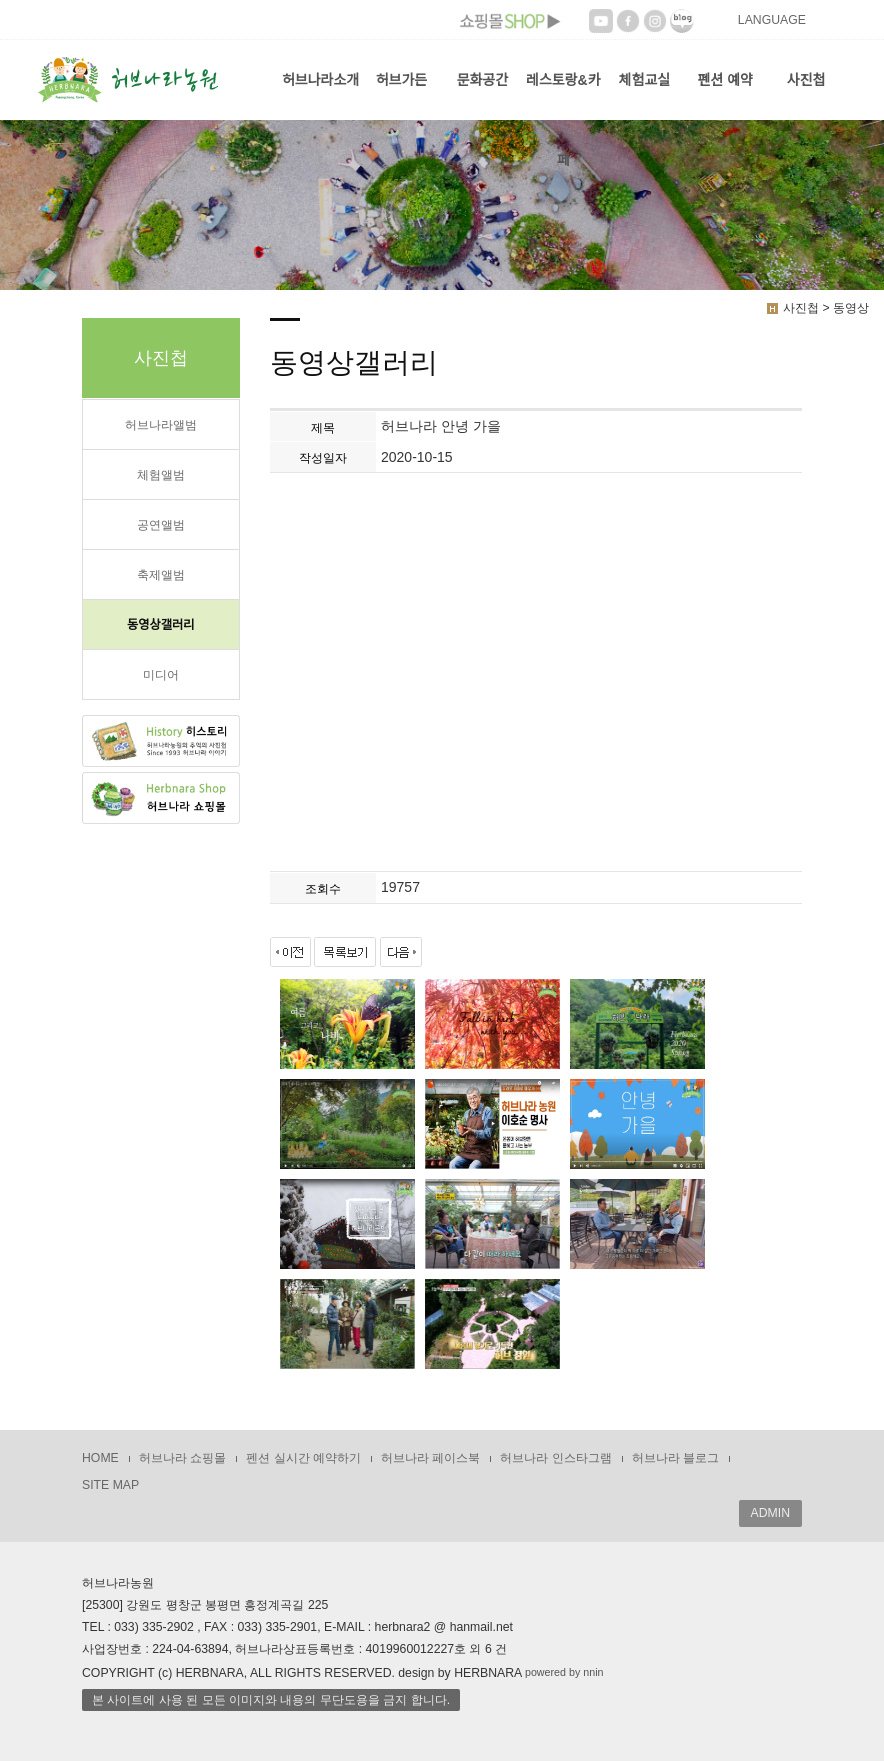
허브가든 (402, 80)
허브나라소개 (320, 80)
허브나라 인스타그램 (555, 1458)
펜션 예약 (724, 80)
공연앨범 (161, 525)
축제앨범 (161, 575)
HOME (100, 1458)
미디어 (161, 675)
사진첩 (806, 80)
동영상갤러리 (161, 625)
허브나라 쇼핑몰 (182, 1458)
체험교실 (645, 80)
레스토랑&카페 (563, 96)
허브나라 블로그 (675, 1458)
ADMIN (770, 1513)
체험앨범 (161, 475)
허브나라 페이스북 (430, 1458)
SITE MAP (110, 1485)
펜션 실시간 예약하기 (303, 1458)
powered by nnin (564, 1672)
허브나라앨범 (161, 425)
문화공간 (483, 80)
